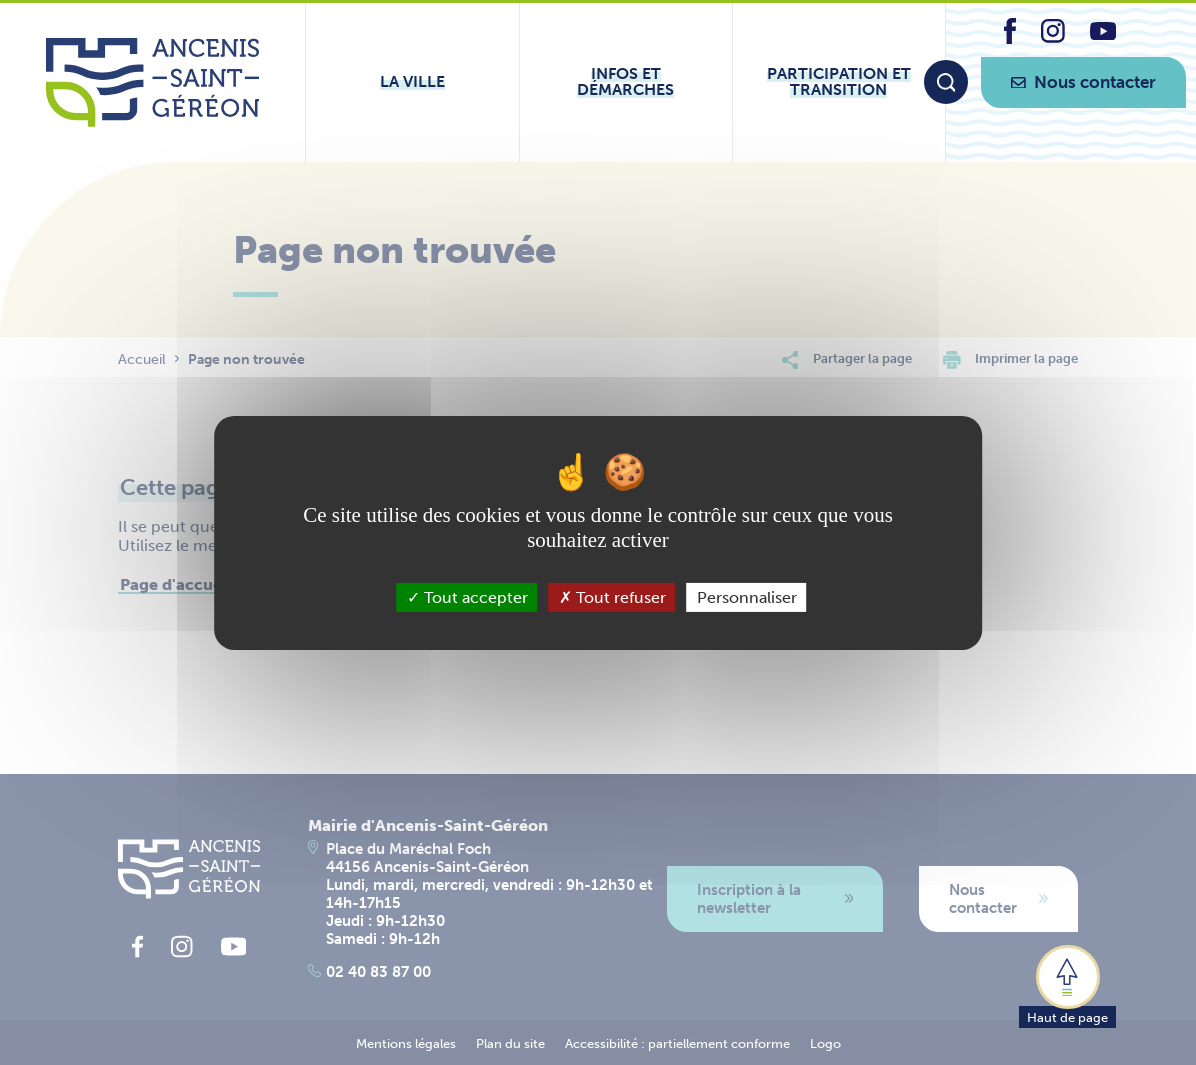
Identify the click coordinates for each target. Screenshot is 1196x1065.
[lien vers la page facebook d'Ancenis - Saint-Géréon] (1010, 38)
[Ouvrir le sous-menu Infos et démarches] (626, 82)
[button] (1067, 985)
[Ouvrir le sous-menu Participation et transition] (839, 82)
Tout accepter (467, 596)
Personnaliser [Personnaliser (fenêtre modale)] (747, 596)
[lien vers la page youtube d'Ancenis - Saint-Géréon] (1103, 34)
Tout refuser (612, 596)
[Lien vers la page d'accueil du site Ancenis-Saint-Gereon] (152, 82)
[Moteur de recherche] (946, 82)
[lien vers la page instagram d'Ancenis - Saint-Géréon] (1053, 37)
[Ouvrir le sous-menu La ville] (412, 82)
